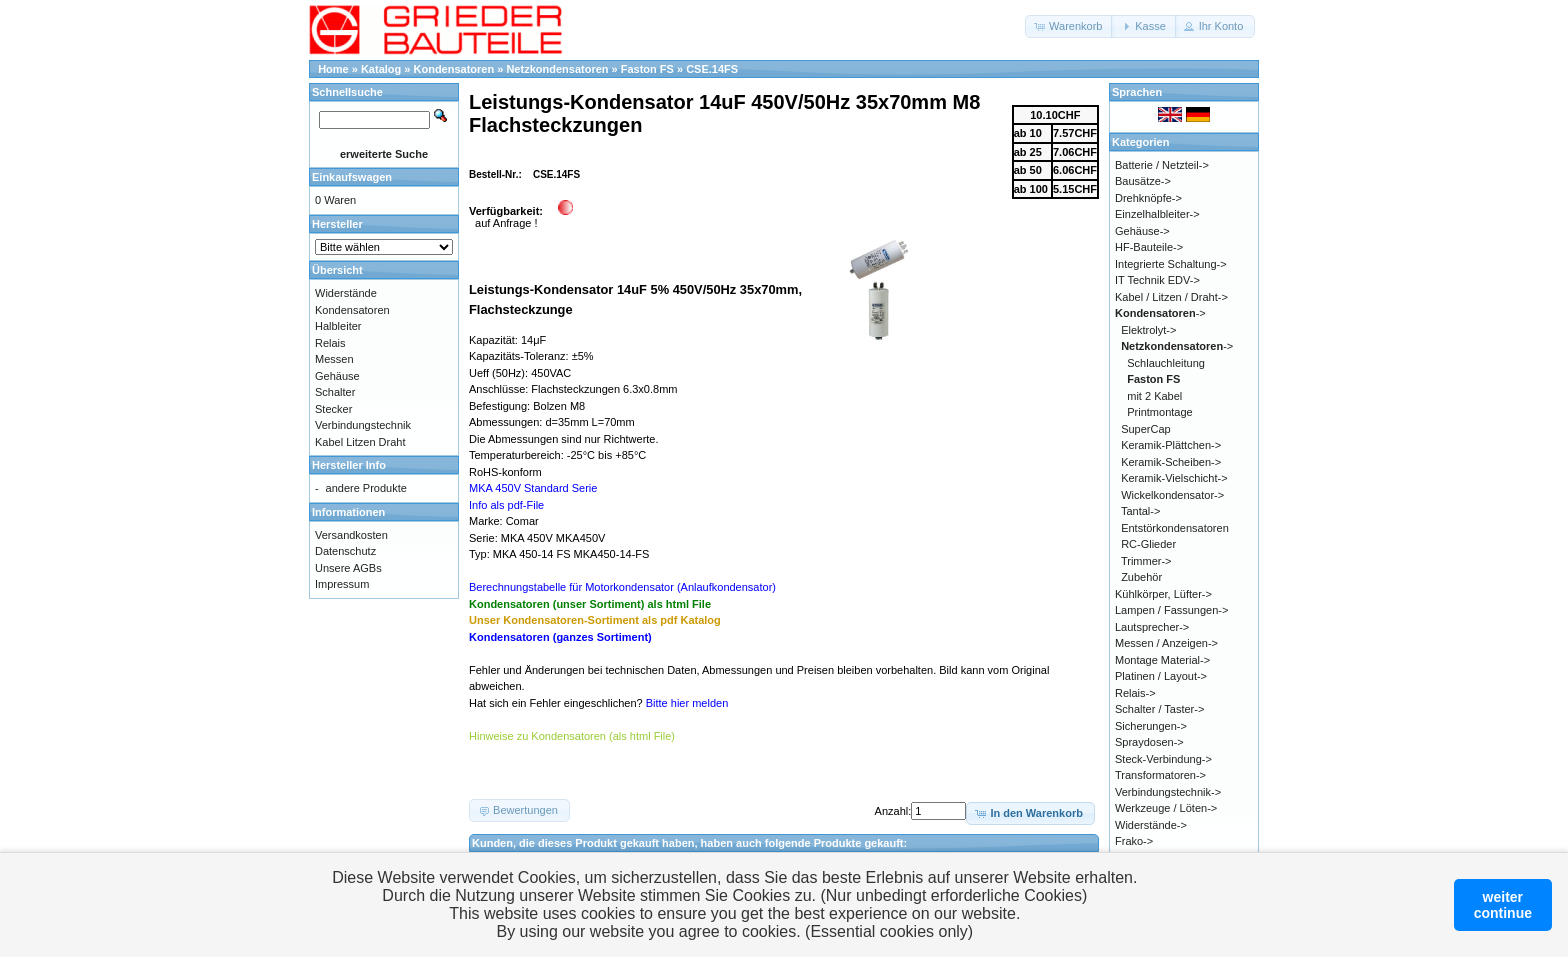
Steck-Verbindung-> (1163, 759)
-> (1160, 313)
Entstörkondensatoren (1175, 528)
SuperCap (1146, 429)
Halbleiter (338, 326)
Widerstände (346, 293)
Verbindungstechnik (363, 425)
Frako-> (1134, 841)
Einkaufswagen (352, 177)
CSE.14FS (712, 69)
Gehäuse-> (1142, 231)
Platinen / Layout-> (1161, 676)
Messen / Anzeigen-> (1166, 643)
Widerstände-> (1151, 825)
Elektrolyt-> (1148, 330)
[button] (1069, 26)
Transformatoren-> (1160, 775)
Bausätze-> (1143, 181)
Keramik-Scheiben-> (1171, 462)
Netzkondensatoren (557, 69)
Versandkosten (351, 535)
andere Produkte (366, 488)
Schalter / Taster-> (1159, 709)
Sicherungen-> (1151, 726)
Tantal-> (1140, 511)
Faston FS (647, 69)
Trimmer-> (1146, 561)
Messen (334, 359)
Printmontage (1159, 412)
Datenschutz (345, 551)
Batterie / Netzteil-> (1162, 165)
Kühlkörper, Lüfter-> (1163, 594)
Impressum (342, 584)
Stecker (333, 409)
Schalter (335, 392)
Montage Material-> (1162, 660)
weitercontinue (1503, 905)
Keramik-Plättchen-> (1171, 445)
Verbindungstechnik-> (1168, 792)
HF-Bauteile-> (1149, 247)
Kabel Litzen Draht (360, 442)
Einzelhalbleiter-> (1157, 214)
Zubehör (1141, 577)
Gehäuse (337, 376)
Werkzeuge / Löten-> (1166, 808)
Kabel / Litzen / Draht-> (1171, 297)
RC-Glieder (1148, 544)
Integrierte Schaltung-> (1171, 264)
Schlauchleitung (1166, 363)
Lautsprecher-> (1152, 627)
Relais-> (1135, 693)
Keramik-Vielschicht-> (1174, 478)
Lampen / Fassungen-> (1171, 610)
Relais (330, 343)
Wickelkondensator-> (1172, 495)
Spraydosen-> (1149, 742)
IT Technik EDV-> (1157, 280)
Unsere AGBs (348, 568)
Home (333, 69)
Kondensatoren (454, 69)
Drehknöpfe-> (1148, 198)
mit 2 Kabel (1154, 396)
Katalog (381, 69)
